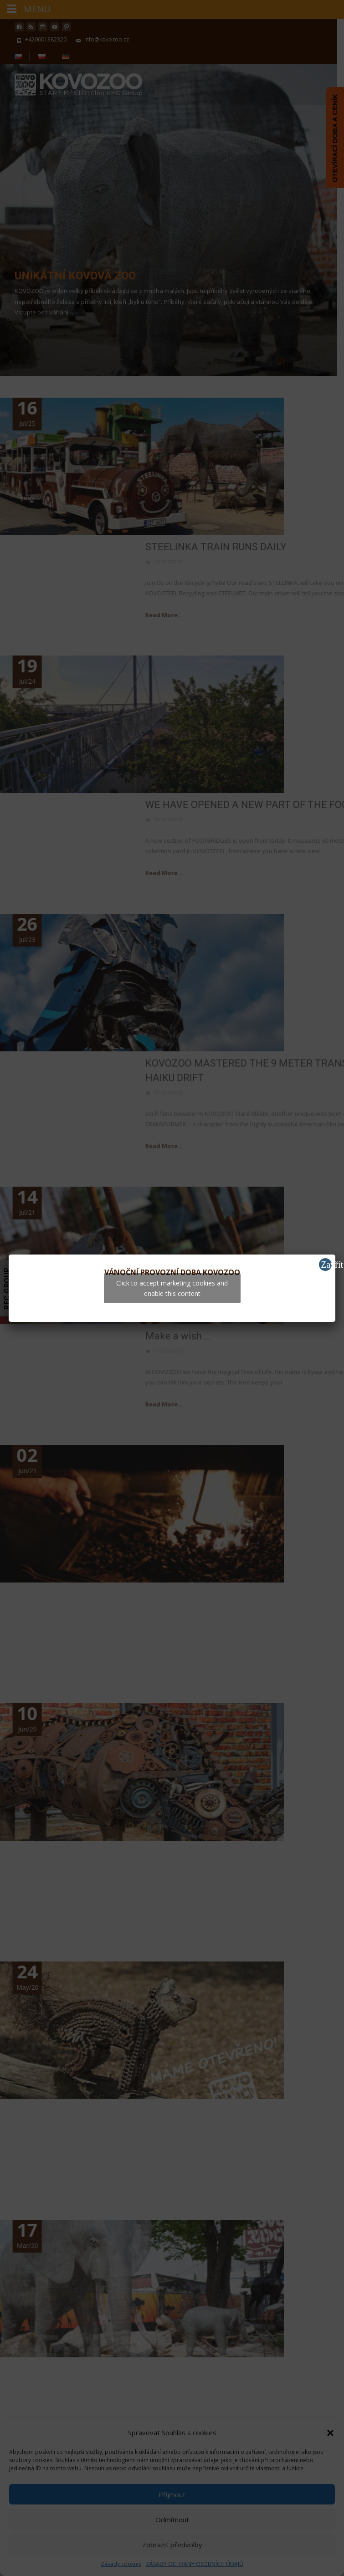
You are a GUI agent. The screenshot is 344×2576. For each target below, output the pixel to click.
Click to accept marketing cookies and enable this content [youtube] (172, 1288)
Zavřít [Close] (326, 1265)
